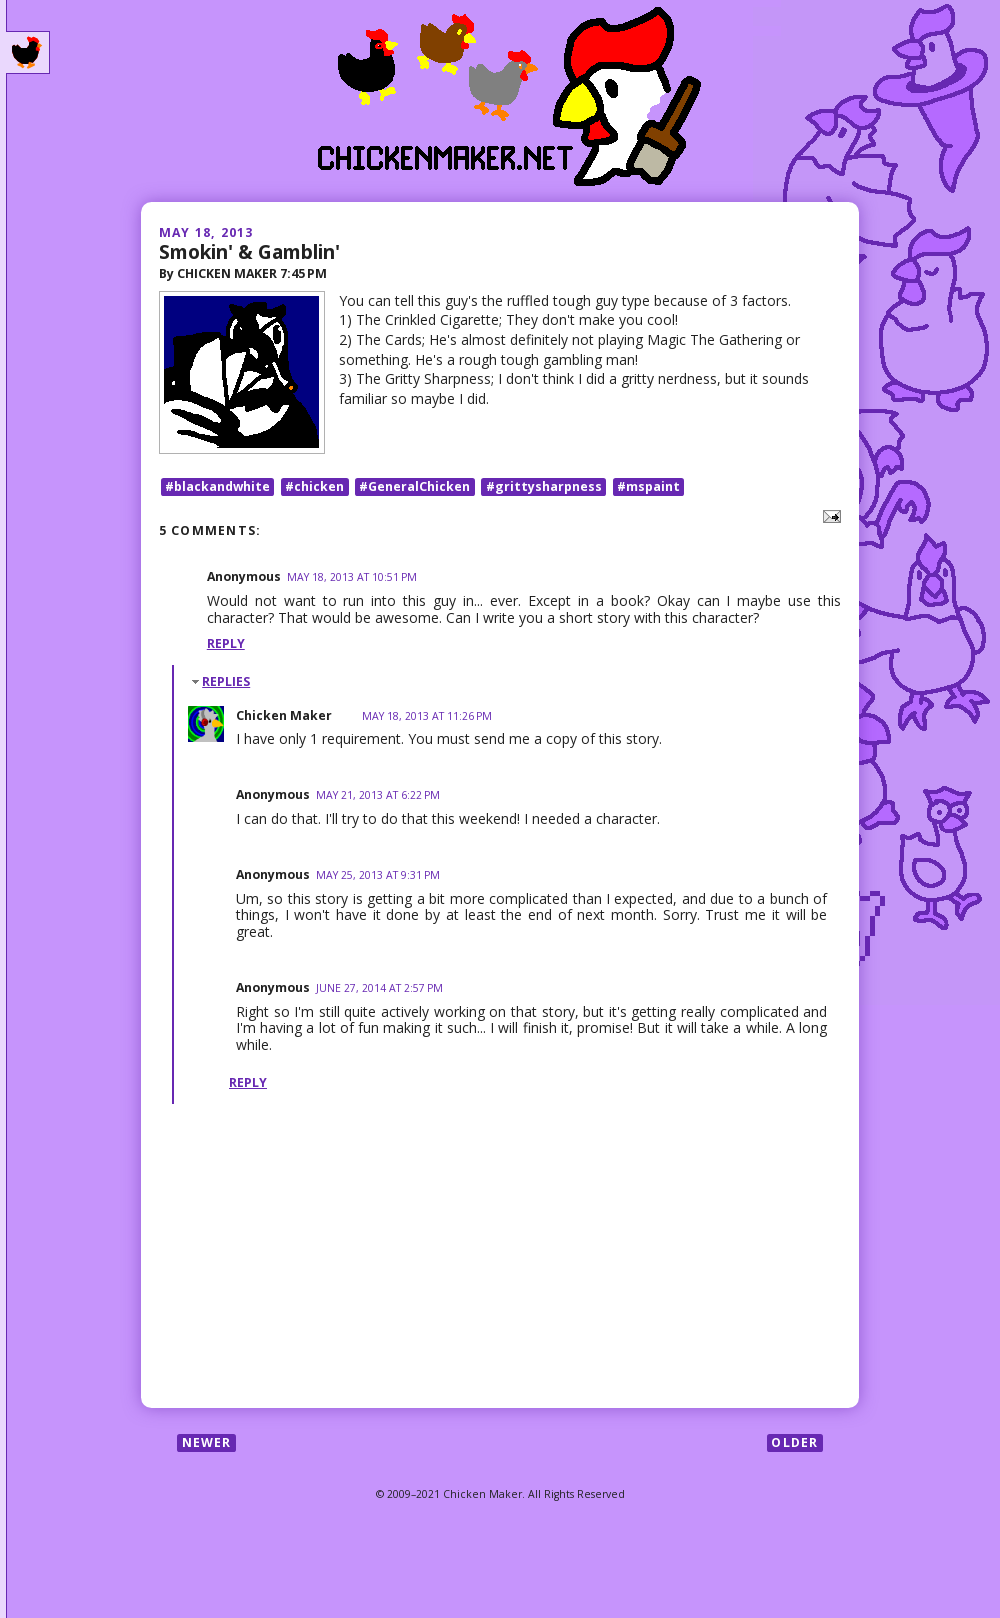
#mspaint (648, 486)
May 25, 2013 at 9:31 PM (378, 875)
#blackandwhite (217, 486)
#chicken (314, 486)
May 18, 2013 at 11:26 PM (427, 716)
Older (794, 1442)
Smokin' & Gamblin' (249, 251)
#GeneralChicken (414, 486)
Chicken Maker (284, 715)
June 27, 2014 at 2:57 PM (379, 988)
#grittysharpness (544, 486)
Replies (226, 681)
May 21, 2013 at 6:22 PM (378, 795)
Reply (226, 643)
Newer (207, 1442)
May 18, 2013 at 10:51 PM (352, 577)
